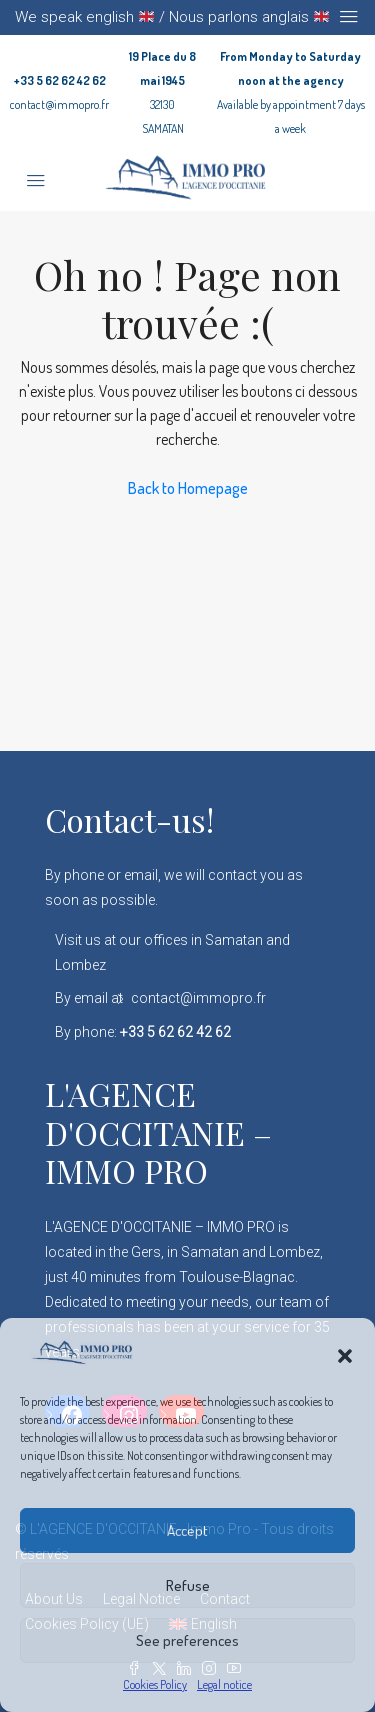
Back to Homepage (188, 488)
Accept (187, 1530)
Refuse (188, 1585)
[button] (345, 1353)
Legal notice (224, 1684)
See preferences (187, 1640)
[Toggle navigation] (349, 17)
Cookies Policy (155, 1684)
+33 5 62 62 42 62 (60, 80)
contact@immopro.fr (59, 104)
